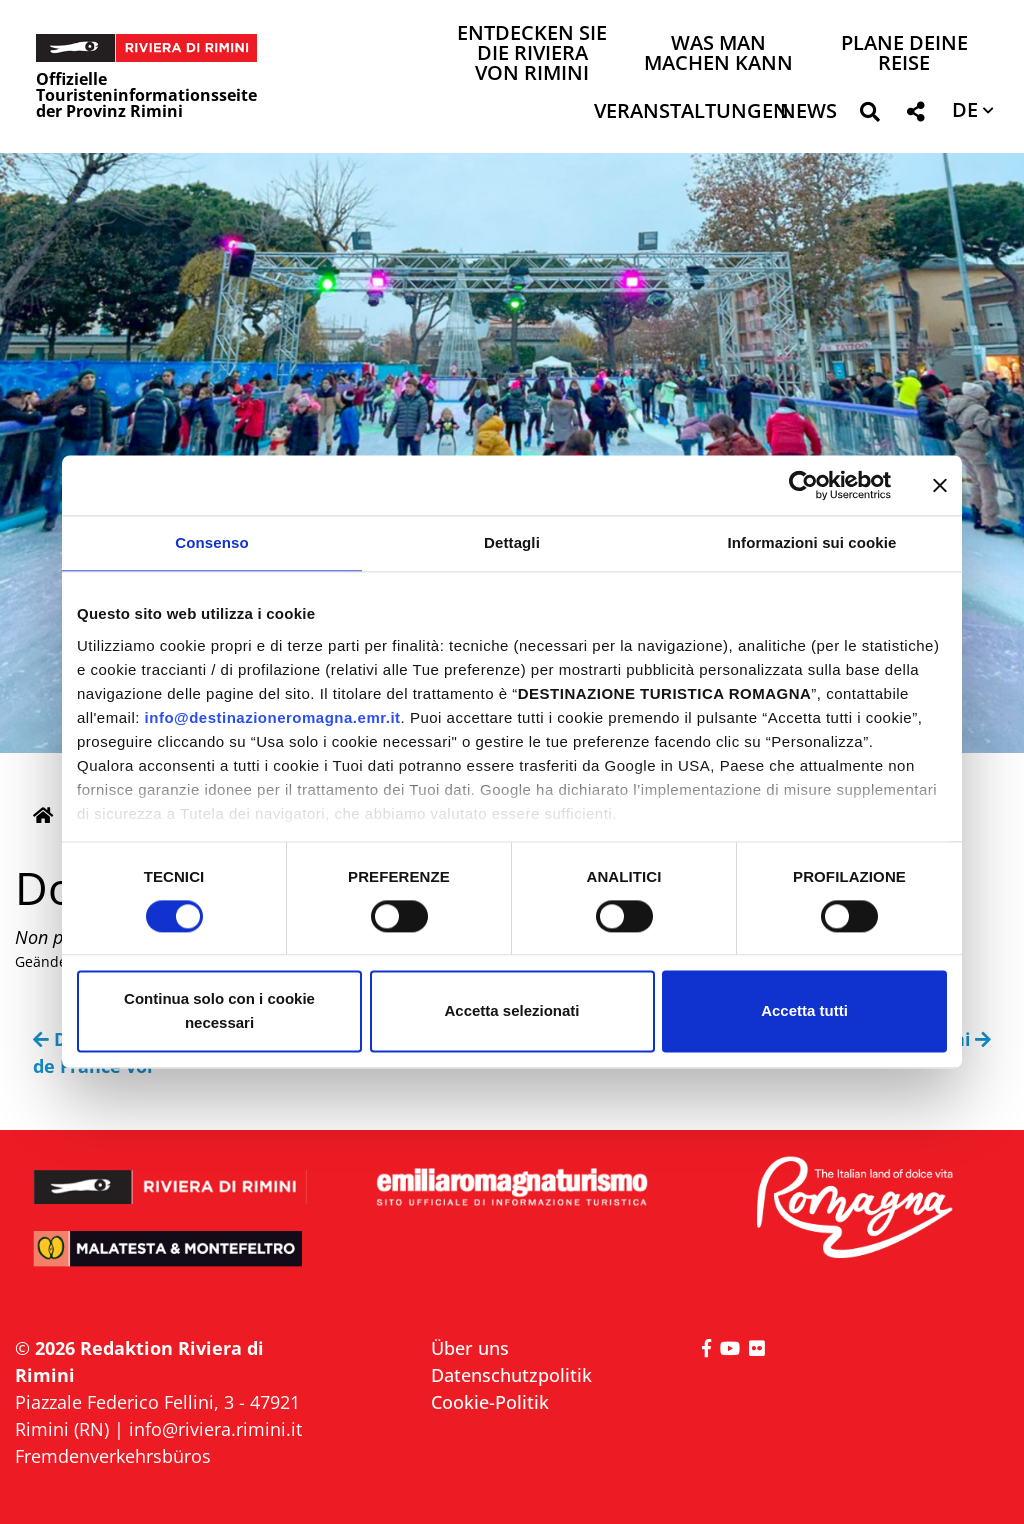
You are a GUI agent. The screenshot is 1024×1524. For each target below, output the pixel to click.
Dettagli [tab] (512, 542)
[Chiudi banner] (940, 485)
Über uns (470, 1348)
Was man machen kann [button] (718, 54)
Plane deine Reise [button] (904, 54)
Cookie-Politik (490, 1402)
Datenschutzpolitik (511, 1375)
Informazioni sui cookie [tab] (812, 542)
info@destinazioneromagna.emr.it (273, 717)
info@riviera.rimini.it (215, 1429)
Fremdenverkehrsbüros (113, 1456)
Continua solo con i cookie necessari (219, 1011)
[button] (869, 115)
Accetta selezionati (511, 1011)
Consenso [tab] (211, 542)
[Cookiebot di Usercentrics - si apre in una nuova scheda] (803, 485)
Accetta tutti (804, 1011)
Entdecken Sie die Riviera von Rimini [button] (532, 54)
